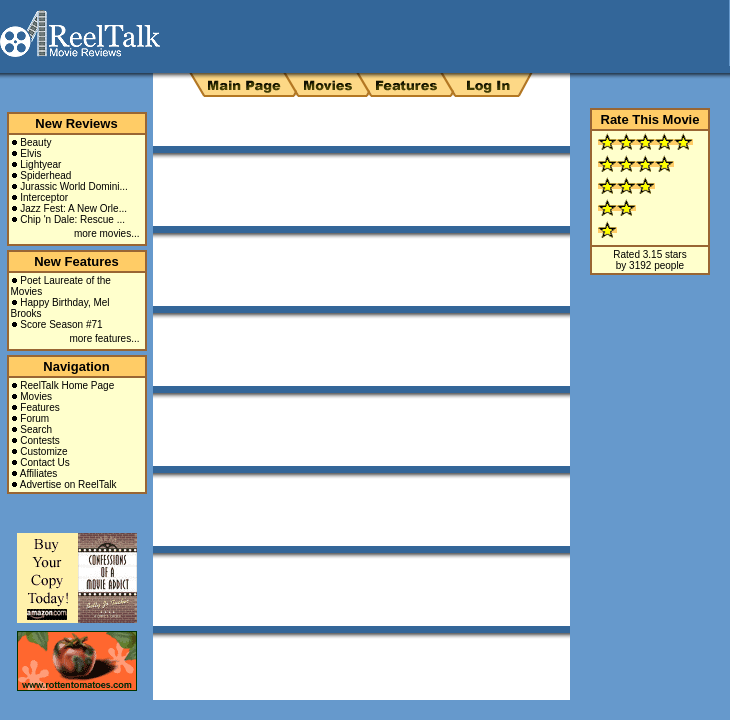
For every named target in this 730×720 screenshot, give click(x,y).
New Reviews (76, 123)
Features (39, 407)
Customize (43, 451)
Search (36, 429)
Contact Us (44, 462)
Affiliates (39, 473)
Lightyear (40, 164)
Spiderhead (45, 175)
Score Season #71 (61, 324)
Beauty (35, 142)
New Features (76, 261)
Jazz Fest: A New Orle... (73, 208)
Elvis (30, 153)
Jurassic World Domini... (74, 186)
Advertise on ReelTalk (68, 484)
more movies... (107, 233)
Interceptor (44, 197)
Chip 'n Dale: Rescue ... (72, 219)
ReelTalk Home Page (67, 385)
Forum (34, 418)
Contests (39, 440)
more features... (104, 338)
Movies (36, 396)
